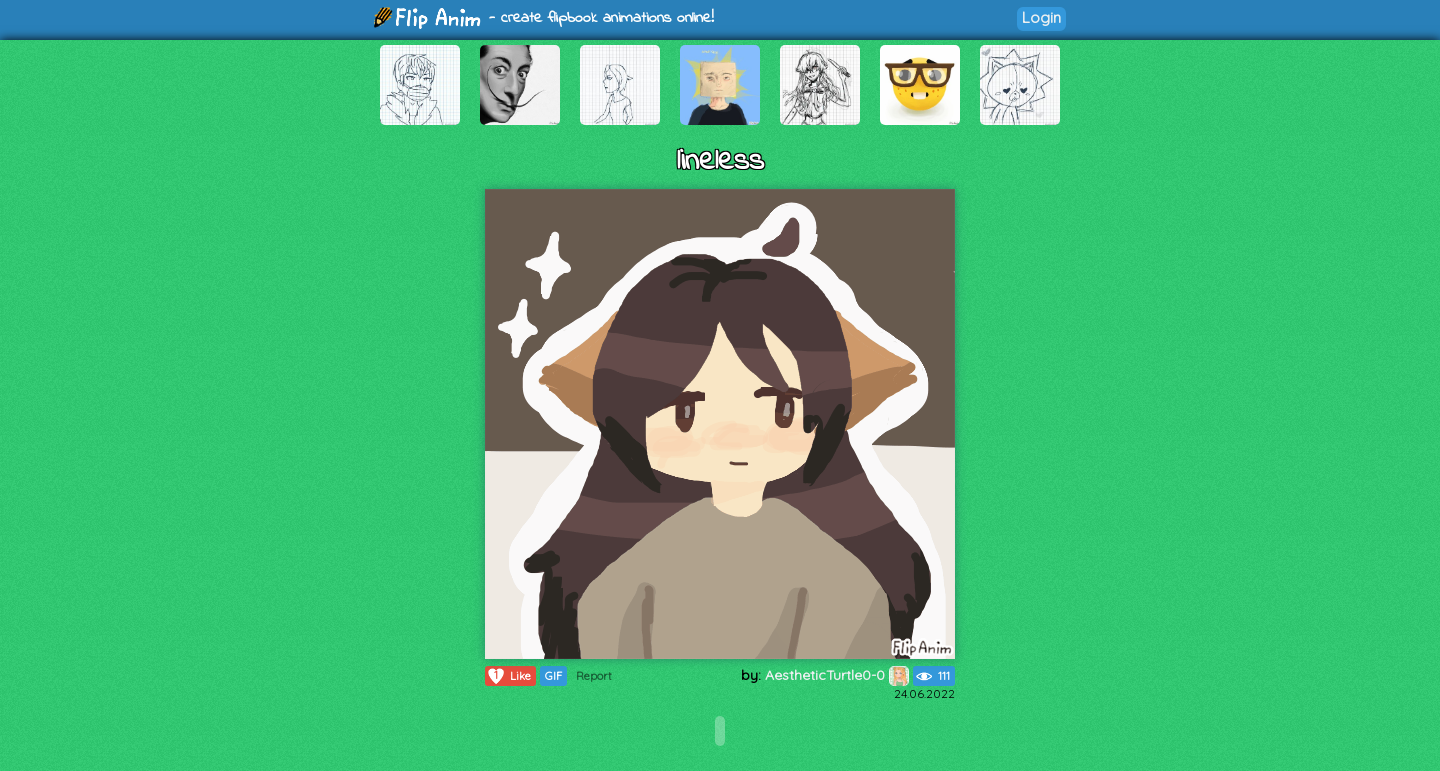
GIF (553, 676)
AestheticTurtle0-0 (837, 675)
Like (508, 676)
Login (1041, 17)
